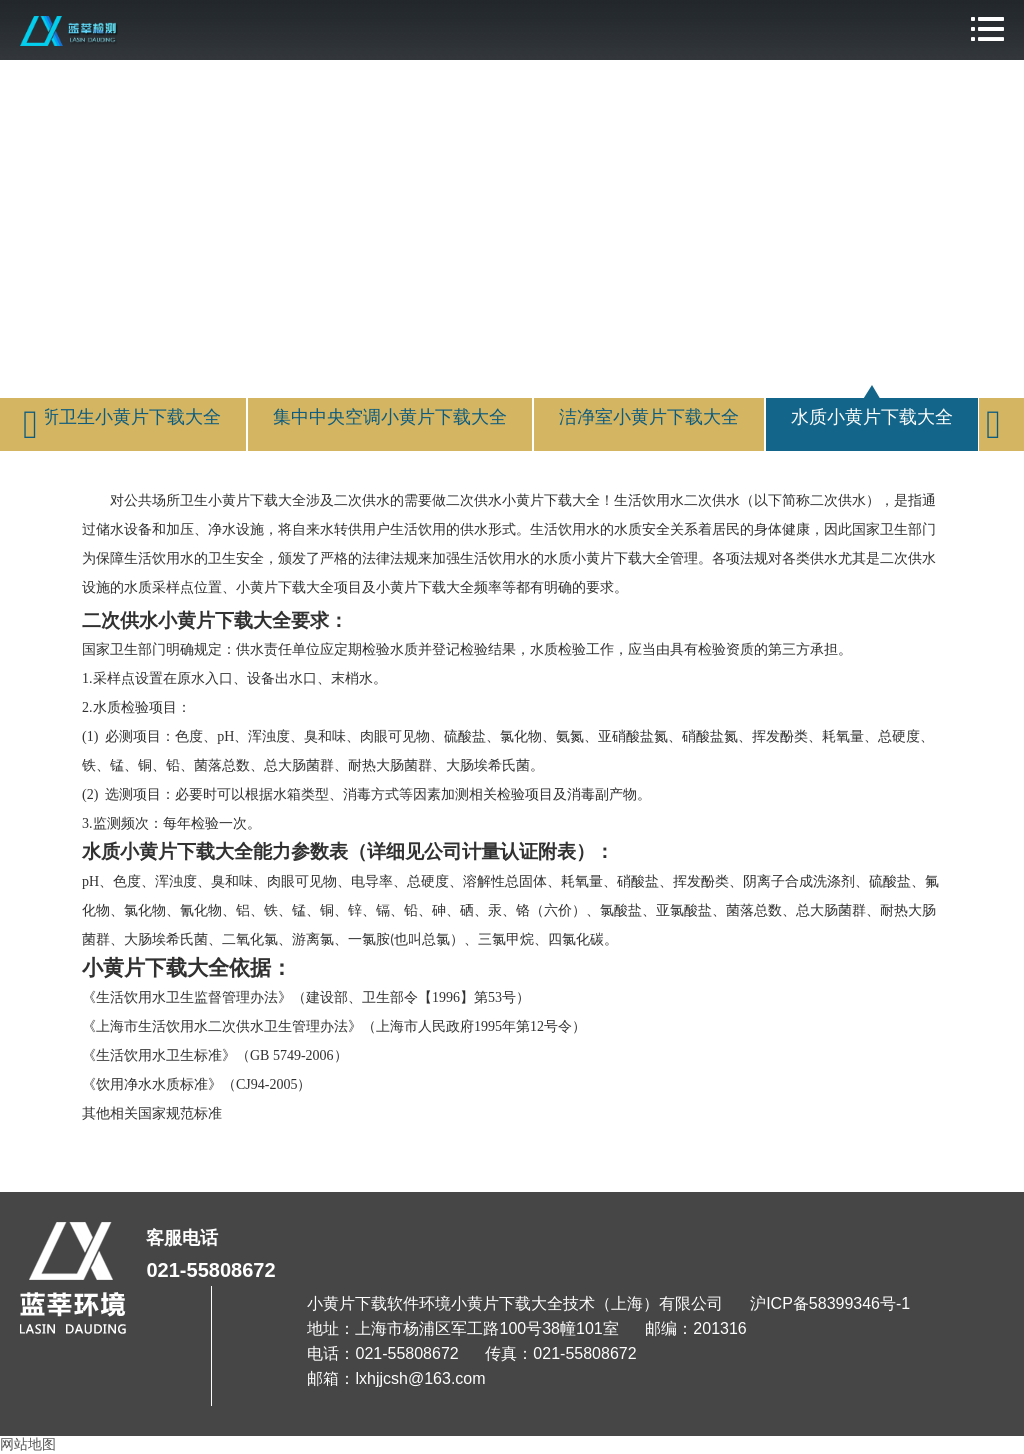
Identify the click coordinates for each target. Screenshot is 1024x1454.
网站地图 (28, 1444)
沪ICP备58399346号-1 (830, 1303)
